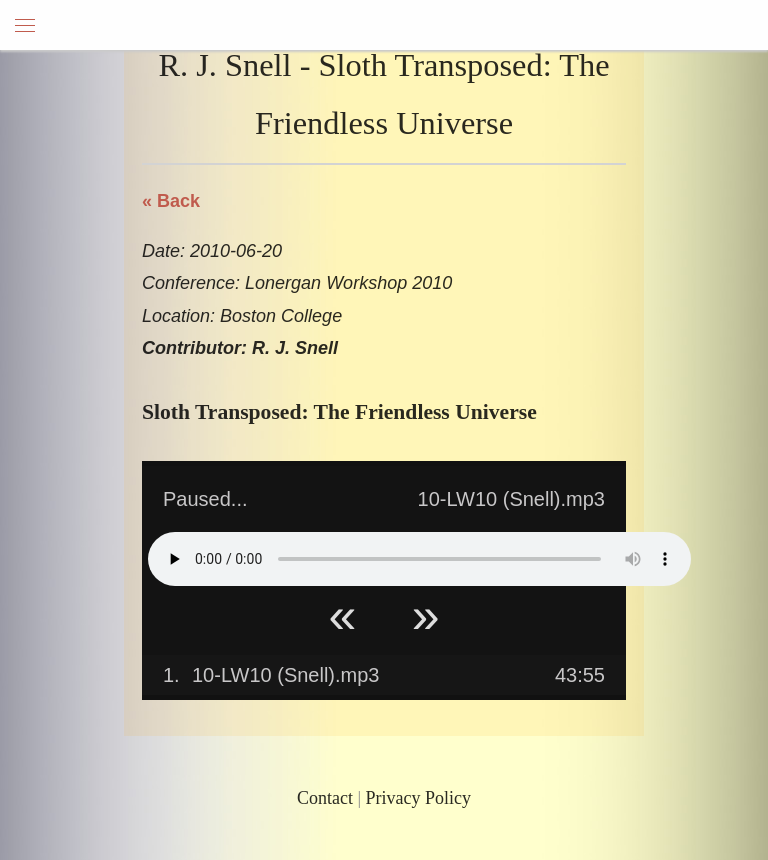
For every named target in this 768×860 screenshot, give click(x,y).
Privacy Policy (419, 798)
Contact (325, 798)
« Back (171, 201)
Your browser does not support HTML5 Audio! (419, 559)
